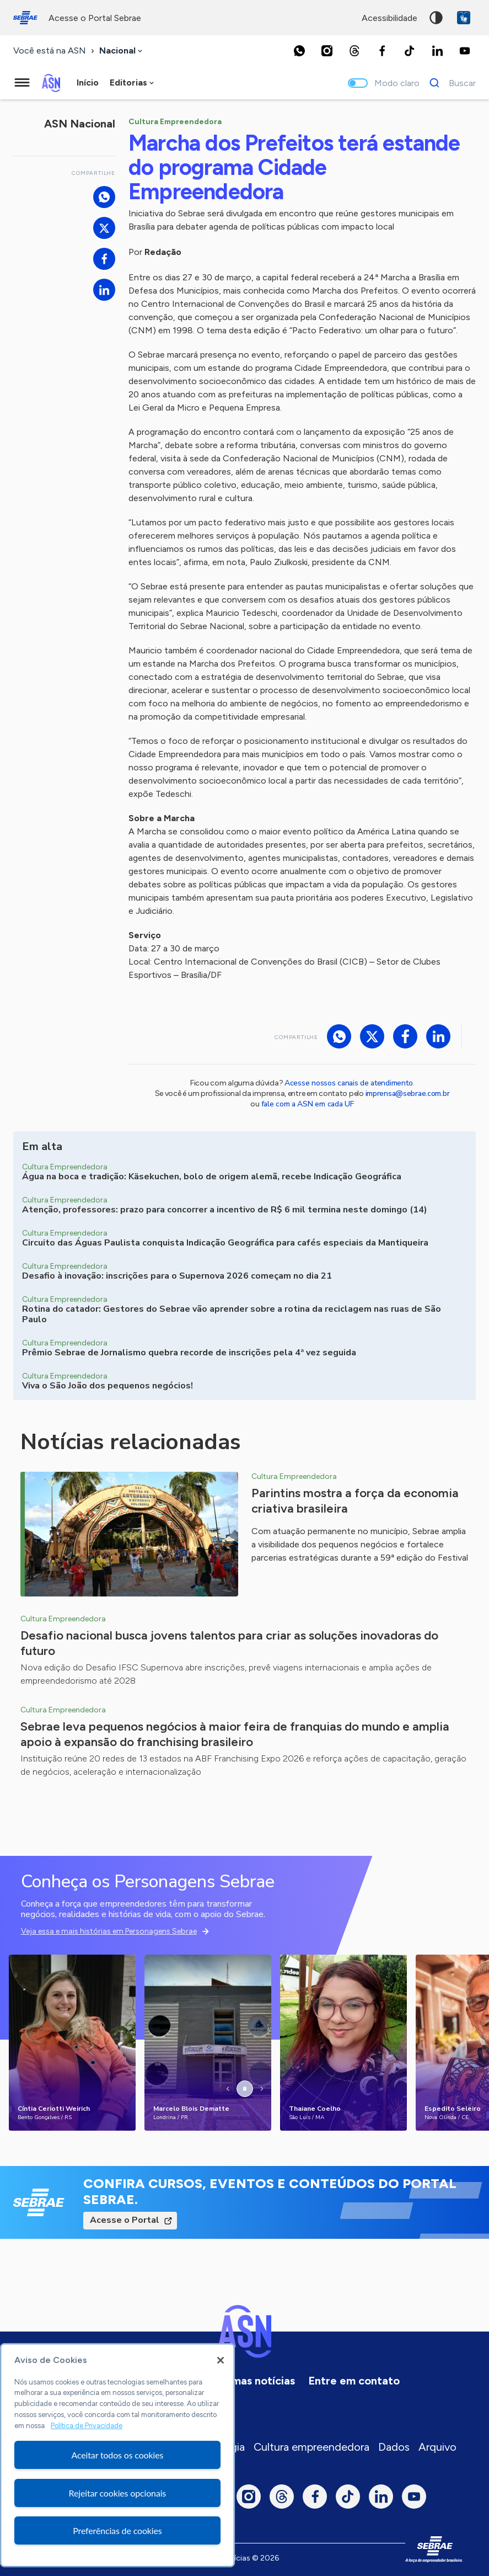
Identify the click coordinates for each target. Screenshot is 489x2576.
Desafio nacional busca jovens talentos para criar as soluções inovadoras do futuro (229, 1643)
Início (88, 82)
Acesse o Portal (124, 2220)
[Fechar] (220, 2360)
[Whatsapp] (299, 51)
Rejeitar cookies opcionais (117, 2493)
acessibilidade (389, 18)
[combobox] (121, 51)
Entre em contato (354, 2380)
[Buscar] (449, 83)
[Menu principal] (22, 83)
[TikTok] (410, 51)
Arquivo (437, 2446)
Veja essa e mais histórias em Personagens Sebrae (109, 1931)
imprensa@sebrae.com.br (408, 1093)
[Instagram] (327, 51)
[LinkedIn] (437, 51)
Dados (394, 2446)
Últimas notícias (254, 2380)
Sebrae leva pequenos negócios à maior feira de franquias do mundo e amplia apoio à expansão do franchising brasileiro (234, 1734)
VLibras (464, 18)
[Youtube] (465, 51)
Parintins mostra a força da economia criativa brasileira (355, 1501)
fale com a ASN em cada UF (307, 1104)
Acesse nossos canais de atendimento (348, 1083)
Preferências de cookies (117, 2530)
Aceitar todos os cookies (118, 2455)
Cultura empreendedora (311, 2446)
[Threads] (354, 51)
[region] (117, 2455)
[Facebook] (382, 51)
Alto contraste (436, 18)
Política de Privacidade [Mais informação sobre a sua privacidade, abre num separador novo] (86, 2425)
